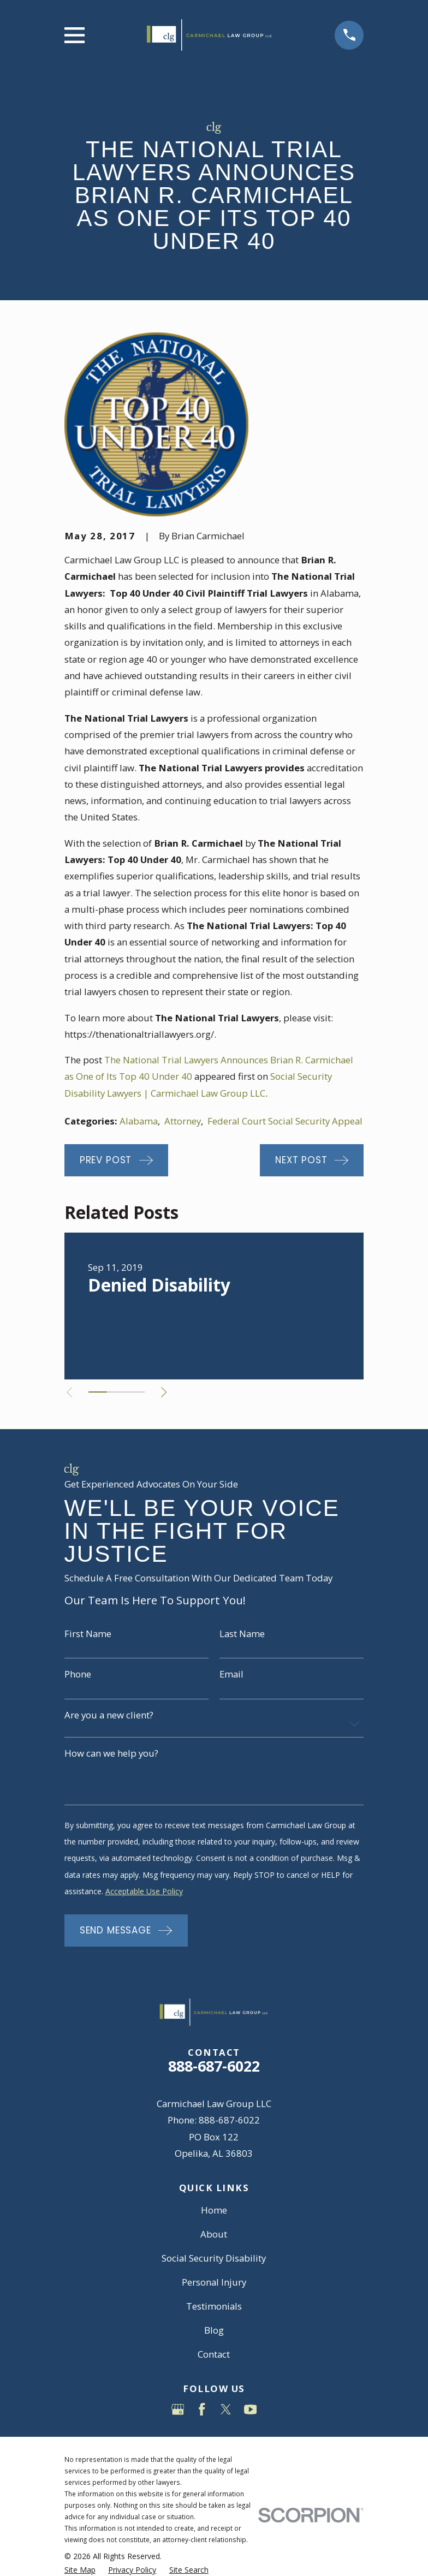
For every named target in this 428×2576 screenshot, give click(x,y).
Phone (77, 1674)
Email (231, 1674)
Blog (214, 2330)
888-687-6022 (214, 2066)
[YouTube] (250, 2409)
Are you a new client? (108, 1715)
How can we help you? (111, 1753)
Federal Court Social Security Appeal (284, 1121)
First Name (87, 1634)
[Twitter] (226, 2409)
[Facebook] (202, 2409)
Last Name (242, 1634)
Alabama (139, 1121)
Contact (214, 2354)
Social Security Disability (214, 2258)
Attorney (182, 1121)
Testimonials (214, 2306)
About (213, 2234)
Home (214, 2210)
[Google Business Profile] (178, 2409)
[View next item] (169, 1392)
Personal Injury (214, 2282)
